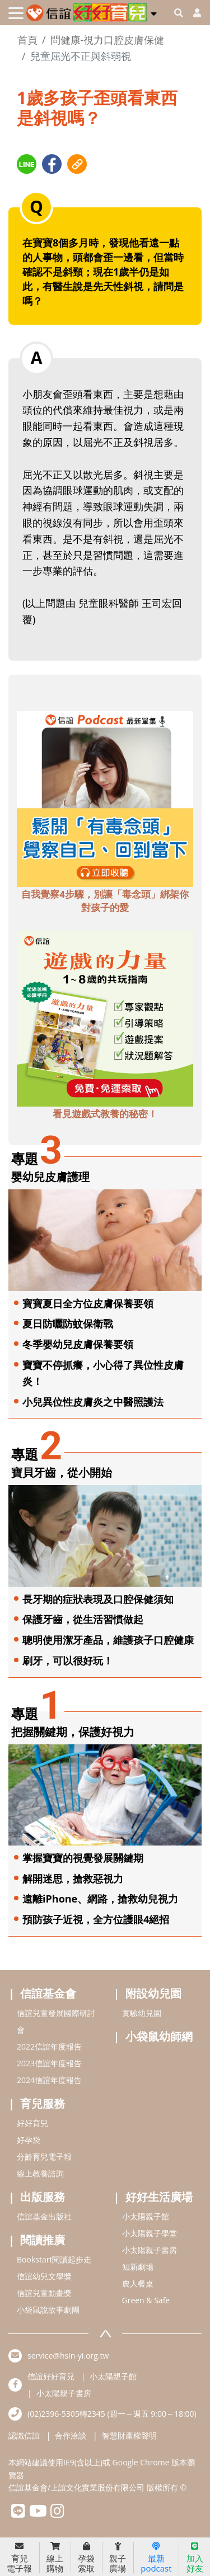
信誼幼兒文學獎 (44, 2276)
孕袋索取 (86, 2557)
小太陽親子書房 (149, 2250)
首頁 (27, 39)
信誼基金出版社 (44, 2216)
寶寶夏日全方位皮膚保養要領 (87, 1303)
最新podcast (156, 2557)
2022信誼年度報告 (49, 2046)
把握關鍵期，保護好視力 (72, 1731)
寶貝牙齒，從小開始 (61, 1472)
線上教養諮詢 (40, 2173)
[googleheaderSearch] (179, 13)
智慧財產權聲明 (129, 2435)
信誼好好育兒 (50, 2376)
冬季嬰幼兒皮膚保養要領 (77, 1344)
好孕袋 (28, 2139)
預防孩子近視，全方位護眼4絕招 (95, 1919)
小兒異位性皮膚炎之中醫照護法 (93, 1401)
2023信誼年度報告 (49, 2063)
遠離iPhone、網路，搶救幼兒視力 (100, 1898)
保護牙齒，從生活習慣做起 (82, 1619)
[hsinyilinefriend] (18, 2513)
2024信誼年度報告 (49, 2080)
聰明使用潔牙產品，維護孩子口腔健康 (108, 1640)
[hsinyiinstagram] (57, 2513)
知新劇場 (137, 2266)
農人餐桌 (137, 2283)
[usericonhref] (193, 13)
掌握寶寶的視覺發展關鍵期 (82, 1858)
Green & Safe (146, 2300)
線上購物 (54, 2557)
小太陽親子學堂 (149, 2233)
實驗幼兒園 (141, 2013)
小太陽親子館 (145, 2216)
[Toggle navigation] (16, 13)
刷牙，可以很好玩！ (67, 1660)
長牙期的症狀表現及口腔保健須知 (98, 1599)
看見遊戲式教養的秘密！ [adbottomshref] (105, 1113)
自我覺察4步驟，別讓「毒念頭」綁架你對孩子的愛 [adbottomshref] (105, 901)
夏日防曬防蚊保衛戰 (67, 1323)
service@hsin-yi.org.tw (68, 2355)
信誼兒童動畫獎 (44, 2293)
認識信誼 (24, 2435)
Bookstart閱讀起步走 (54, 2259)
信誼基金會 (48, 1993)
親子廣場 (117, 2557)
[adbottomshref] (105, 798)
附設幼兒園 (153, 1993)
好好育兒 (32, 2123)
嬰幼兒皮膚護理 (50, 1176)
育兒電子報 (19, 2557)
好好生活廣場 (159, 2196)
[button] (154, 11)
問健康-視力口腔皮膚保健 (107, 39)
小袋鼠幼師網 (159, 2036)
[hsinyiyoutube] (38, 2513)
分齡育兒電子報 (44, 2156)
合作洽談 (70, 2435)
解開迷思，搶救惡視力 (72, 1878)
